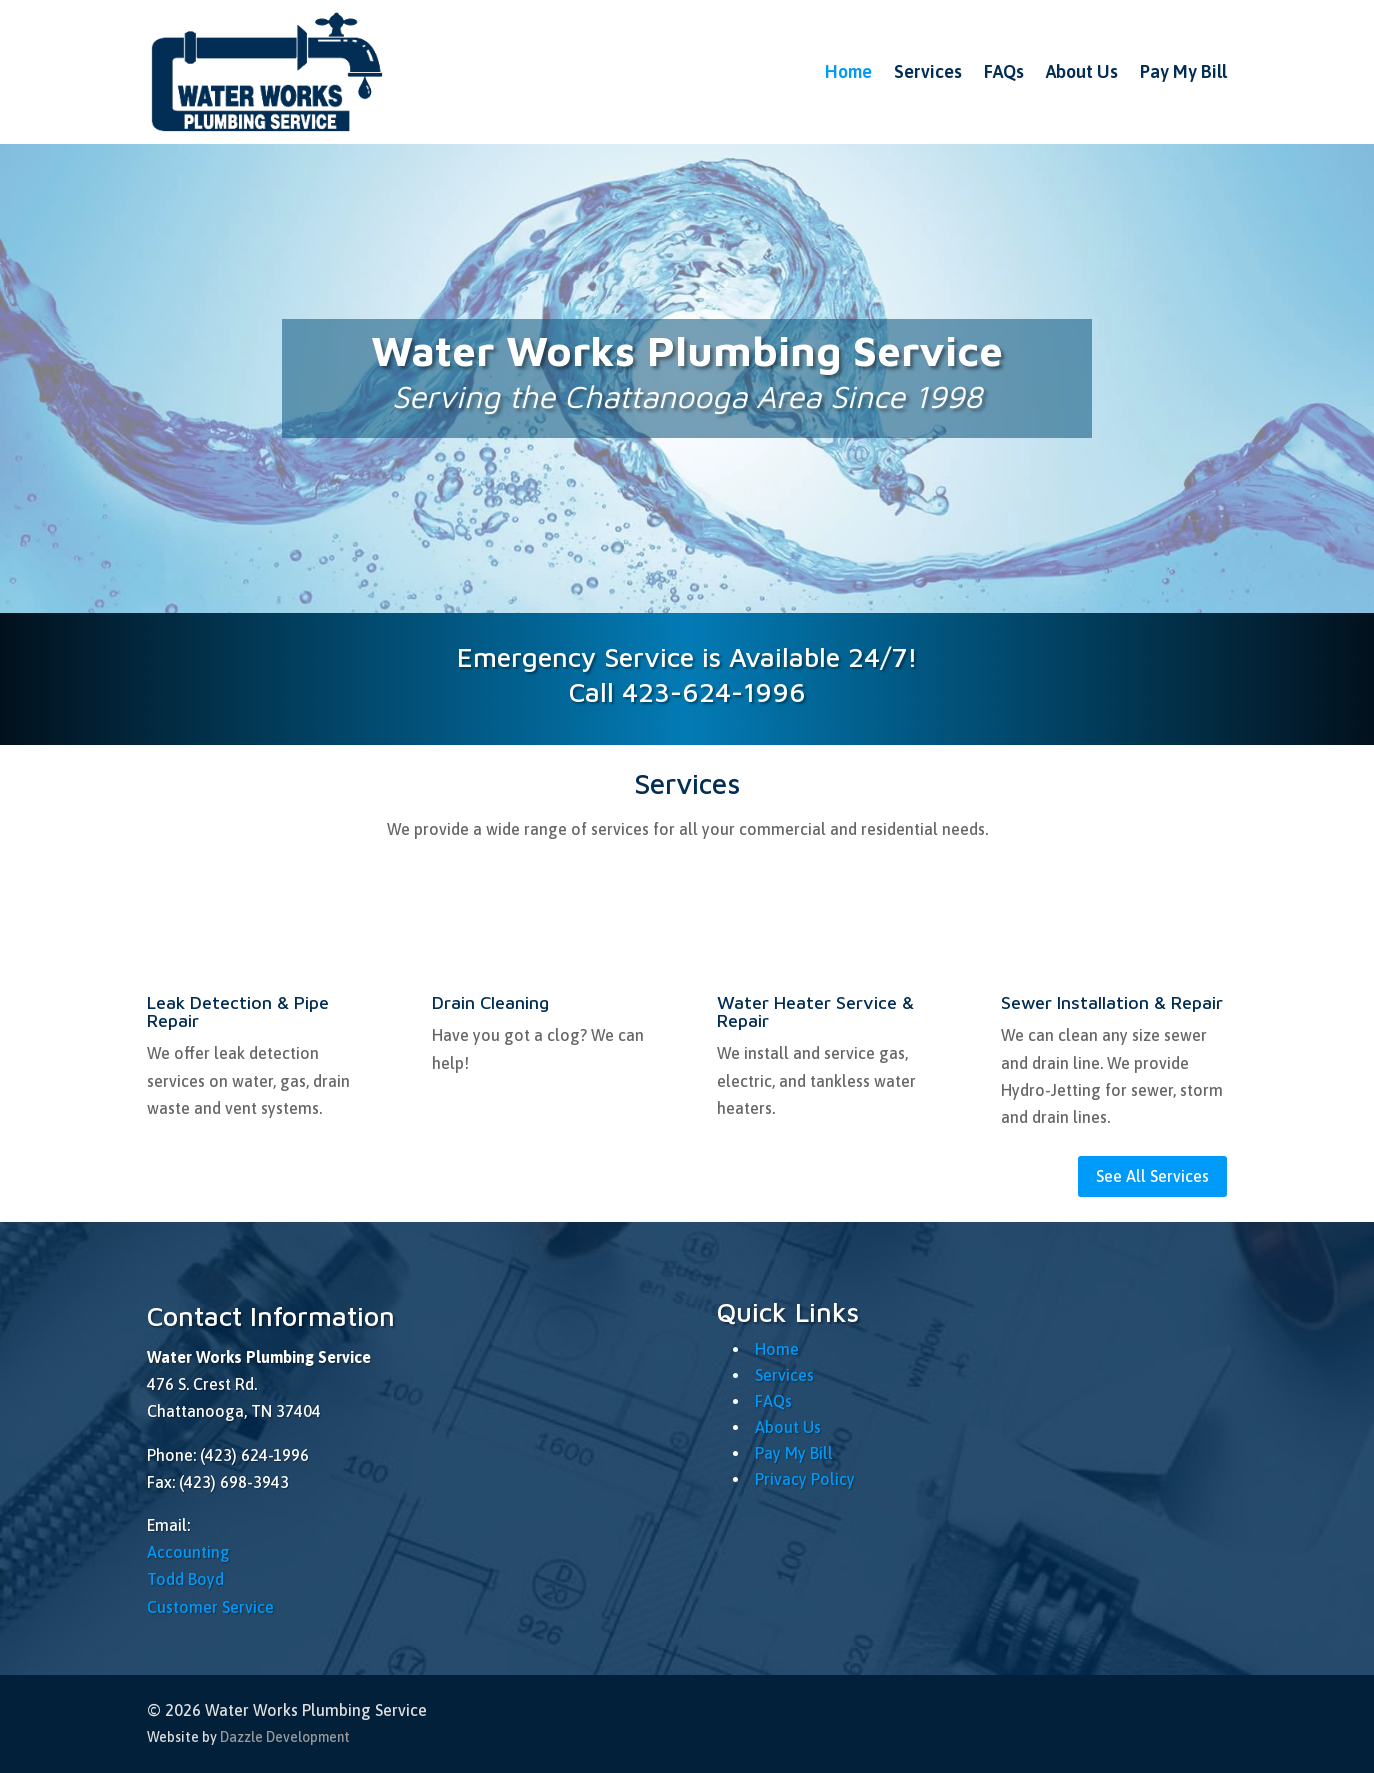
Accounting (188, 1552)
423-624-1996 (714, 692)
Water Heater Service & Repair (815, 1011)
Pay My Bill (1183, 71)
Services (928, 71)
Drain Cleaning (490, 1002)
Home (848, 71)
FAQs (1004, 71)
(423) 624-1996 (254, 1455)
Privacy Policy (805, 1479)
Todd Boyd (185, 1579)
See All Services (1152, 1176)
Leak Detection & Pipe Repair (238, 1011)
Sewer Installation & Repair (1112, 1002)
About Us (1082, 71)
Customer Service (210, 1607)
